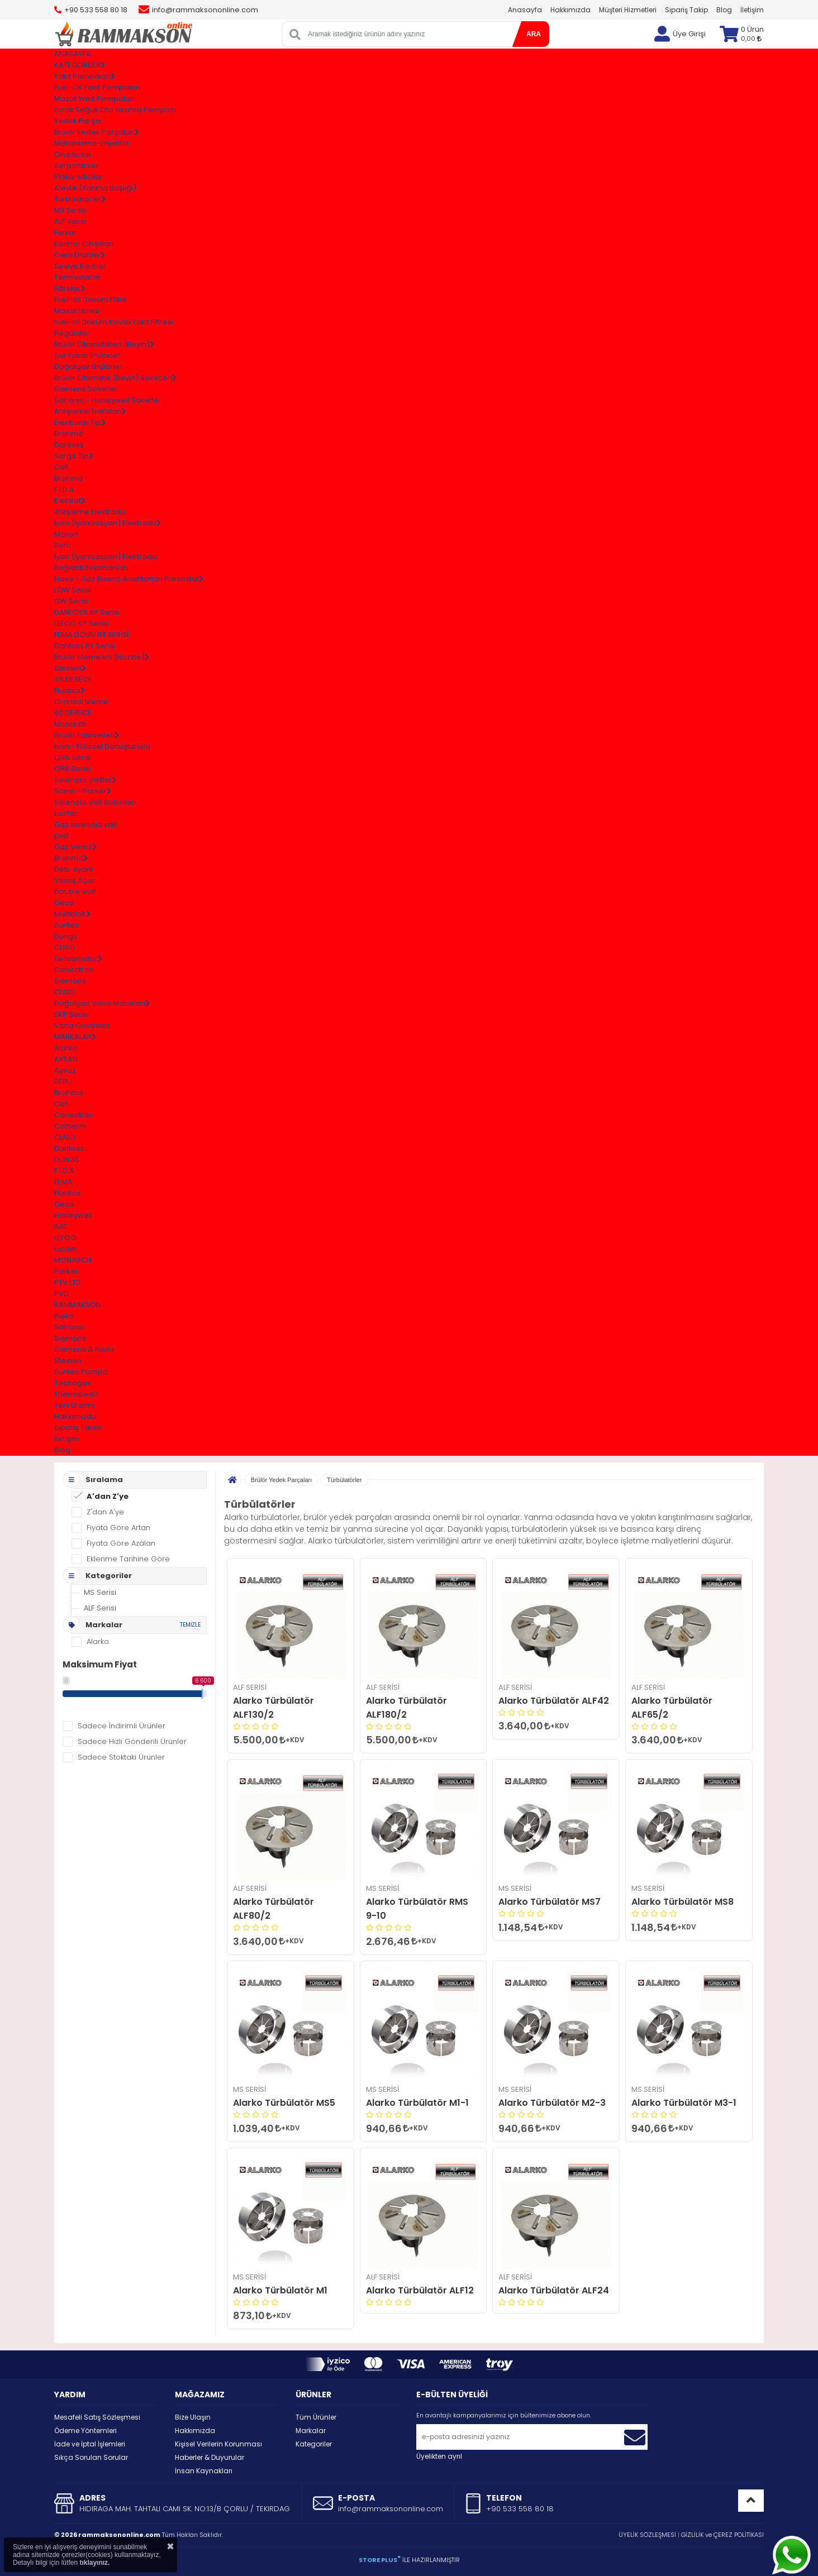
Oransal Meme (81, 701)
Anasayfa (525, 10)
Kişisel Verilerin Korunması (218, 2444)
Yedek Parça (77, 121)
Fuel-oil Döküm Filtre (90, 299)
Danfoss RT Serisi (84, 646)
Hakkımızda (570, 10)
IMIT (61, 1226)
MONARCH (73, 1260)
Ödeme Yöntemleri (85, 2430)
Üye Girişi (689, 33)
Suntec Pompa (81, 1371)
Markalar (311, 2430)
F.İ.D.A (64, 489)
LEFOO (65, 1237)
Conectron (73, 969)
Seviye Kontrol (80, 266)
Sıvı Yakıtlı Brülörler (87, 355)
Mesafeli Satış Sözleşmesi (97, 2417)
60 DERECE (73, 713)
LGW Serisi (72, 590)
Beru (62, 545)
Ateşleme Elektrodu (89, 511)
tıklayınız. (94, 2563)
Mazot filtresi (76, 310)
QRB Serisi (72, 768)
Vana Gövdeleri (82, 1025)
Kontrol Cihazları (83, 243)
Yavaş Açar (74, 880)
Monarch (70, 724)
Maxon (66, 534)
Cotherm (70, 1126)
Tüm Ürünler (316, 2417)
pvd (61, 835)
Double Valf (75, 891)
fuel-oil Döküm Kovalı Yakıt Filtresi (113, 322)
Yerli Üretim (74, 1405)
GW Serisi (71, 601)
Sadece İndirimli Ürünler (121, 1725)
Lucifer (66, 813)
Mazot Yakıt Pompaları (94, 98)
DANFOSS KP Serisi (87, 612)
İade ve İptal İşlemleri (89, 2444)
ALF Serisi (70, 221)
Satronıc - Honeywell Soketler (107, 400)
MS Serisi (70, 210)
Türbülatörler (344, 1479)
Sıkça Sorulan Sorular (91, 2457)
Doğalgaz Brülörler (88, 366)
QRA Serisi (72, 757)
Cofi (61, 467)
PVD (61, 1293)
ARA (533, 34)
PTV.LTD (67, 1282)
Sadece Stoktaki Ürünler (121, 1757)
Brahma (68, 433)
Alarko (66, 1048)
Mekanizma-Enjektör (92, 143)
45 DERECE (73, 679)
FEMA (63, 1182)
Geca (64, 902)
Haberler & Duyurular (209, 2457)
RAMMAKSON (77, 1304)
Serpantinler (76, 165)
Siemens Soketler (86, 389)
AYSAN (66, 1059)
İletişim (752, 10)
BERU (63, 1081)
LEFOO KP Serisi (81, 623)
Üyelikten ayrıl (439, 2456)
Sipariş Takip (686, 10)
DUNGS (66, 1159)
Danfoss (69, 444)
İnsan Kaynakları (203, 2470)
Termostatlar (77, 277)
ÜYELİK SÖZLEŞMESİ (647, 2534)
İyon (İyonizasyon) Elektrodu (105, 556)
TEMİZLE (190, 1625)
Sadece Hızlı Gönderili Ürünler (132, 1741)
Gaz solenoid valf (85, 824)
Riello (64, 1316)
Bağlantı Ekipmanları (91, 567)
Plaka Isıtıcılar (78, 176)
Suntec (66, 925)
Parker (66, 1271)
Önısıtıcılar (73, 154)
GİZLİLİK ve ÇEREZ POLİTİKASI (722, 2534)
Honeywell (73, 1215)
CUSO (64, 947)
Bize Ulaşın (193, 2417)
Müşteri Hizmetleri (628, 10)
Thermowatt (76, 1394)
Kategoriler (314, 2444)
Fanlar (65, 232)
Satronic (69, 1327)
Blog (724, 10)
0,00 (751, 38)
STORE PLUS (380, 2559)
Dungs (65, 936)
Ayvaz (65, 1070)
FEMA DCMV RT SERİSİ (91, 634)
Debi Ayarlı (73, 869)
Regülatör (72, 333)
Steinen (68, 1360)
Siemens (70, 981)
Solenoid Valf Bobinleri (95, 802)
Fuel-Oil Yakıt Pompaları (97, 87)
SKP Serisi (71, 1014)
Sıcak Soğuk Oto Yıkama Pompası (115, 109)
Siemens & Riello (84, 1349)
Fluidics (67, 1193)
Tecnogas (72, 1383)
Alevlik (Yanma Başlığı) (95, 188)
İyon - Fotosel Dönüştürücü (102, 746)
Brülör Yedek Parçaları (281, 1479)
